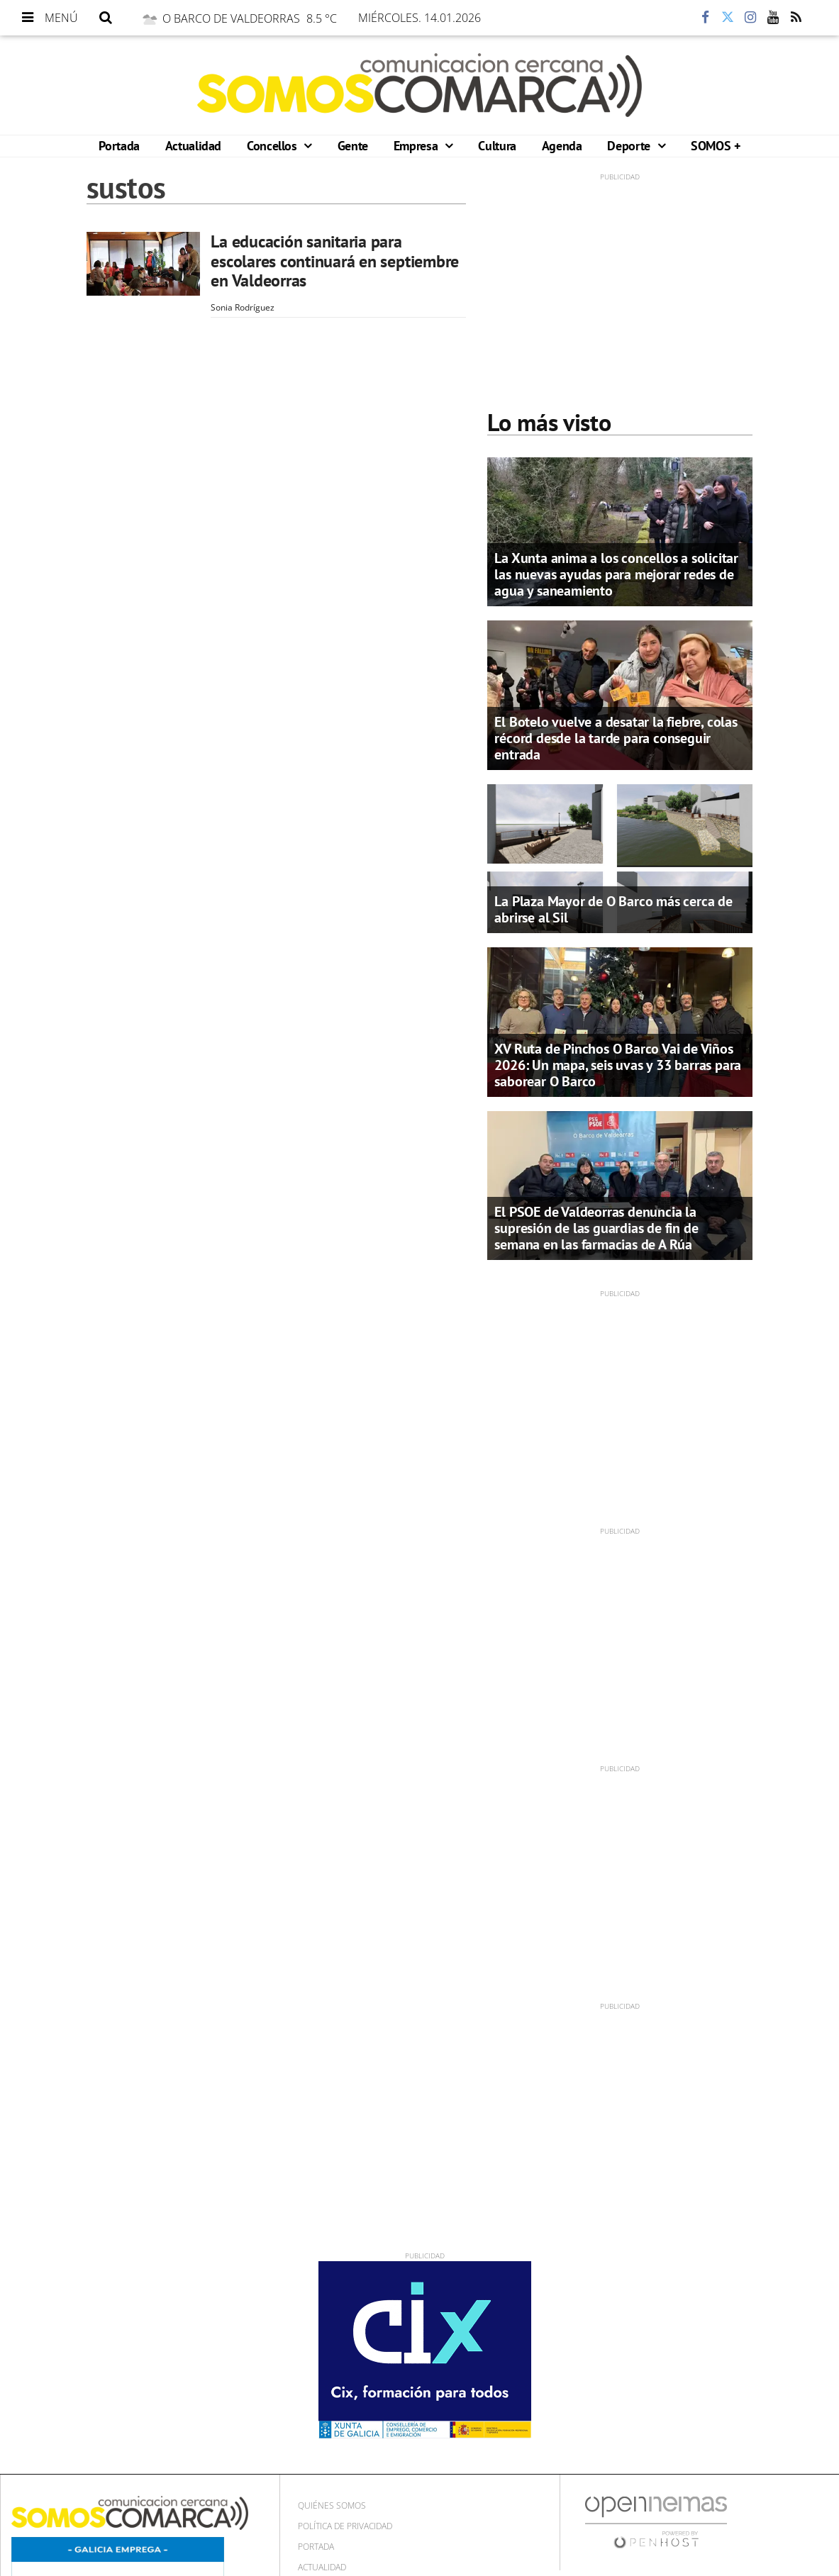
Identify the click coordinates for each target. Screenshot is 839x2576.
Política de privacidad (345, 2526)
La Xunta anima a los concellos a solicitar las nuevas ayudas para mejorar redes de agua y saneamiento (616, 574)
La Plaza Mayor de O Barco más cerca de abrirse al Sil (613, 909)
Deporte (630, 146)
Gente (353, 146)
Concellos (273, 146)
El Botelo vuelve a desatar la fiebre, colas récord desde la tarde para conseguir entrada (615, 738)
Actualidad (193, 146)
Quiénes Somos (332, 2505)
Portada (119, 146)
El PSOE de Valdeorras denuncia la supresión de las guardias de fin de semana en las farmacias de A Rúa (596, 1228)
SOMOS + (715, 146)
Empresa (417, 146)
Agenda (562, 146)
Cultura (497, 146)
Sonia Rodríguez (242, 307)
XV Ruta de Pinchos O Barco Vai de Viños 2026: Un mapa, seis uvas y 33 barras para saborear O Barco (617, 1065)
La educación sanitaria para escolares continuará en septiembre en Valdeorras (335, 260)
